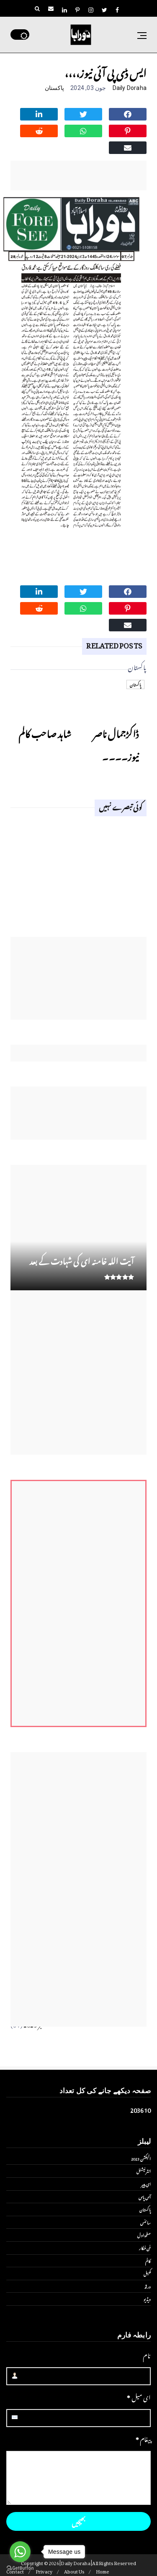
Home (103, 2570)
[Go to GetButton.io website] (20, 2567)
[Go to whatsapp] (20, 2551)
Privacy (44, 2570)
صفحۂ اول (144, 2235)
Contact (15, 2570)
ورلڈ (147, 2286)
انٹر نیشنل (143, 2171)
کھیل (147, 2273)
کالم (148, 2261)
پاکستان (54, 88)
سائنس (145, 2222)
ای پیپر (146, 2184)
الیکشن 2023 (141, 2158)
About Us (74, 2570)
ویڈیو (147, 2299)
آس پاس (145, 2197)
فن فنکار (145, 2248)
